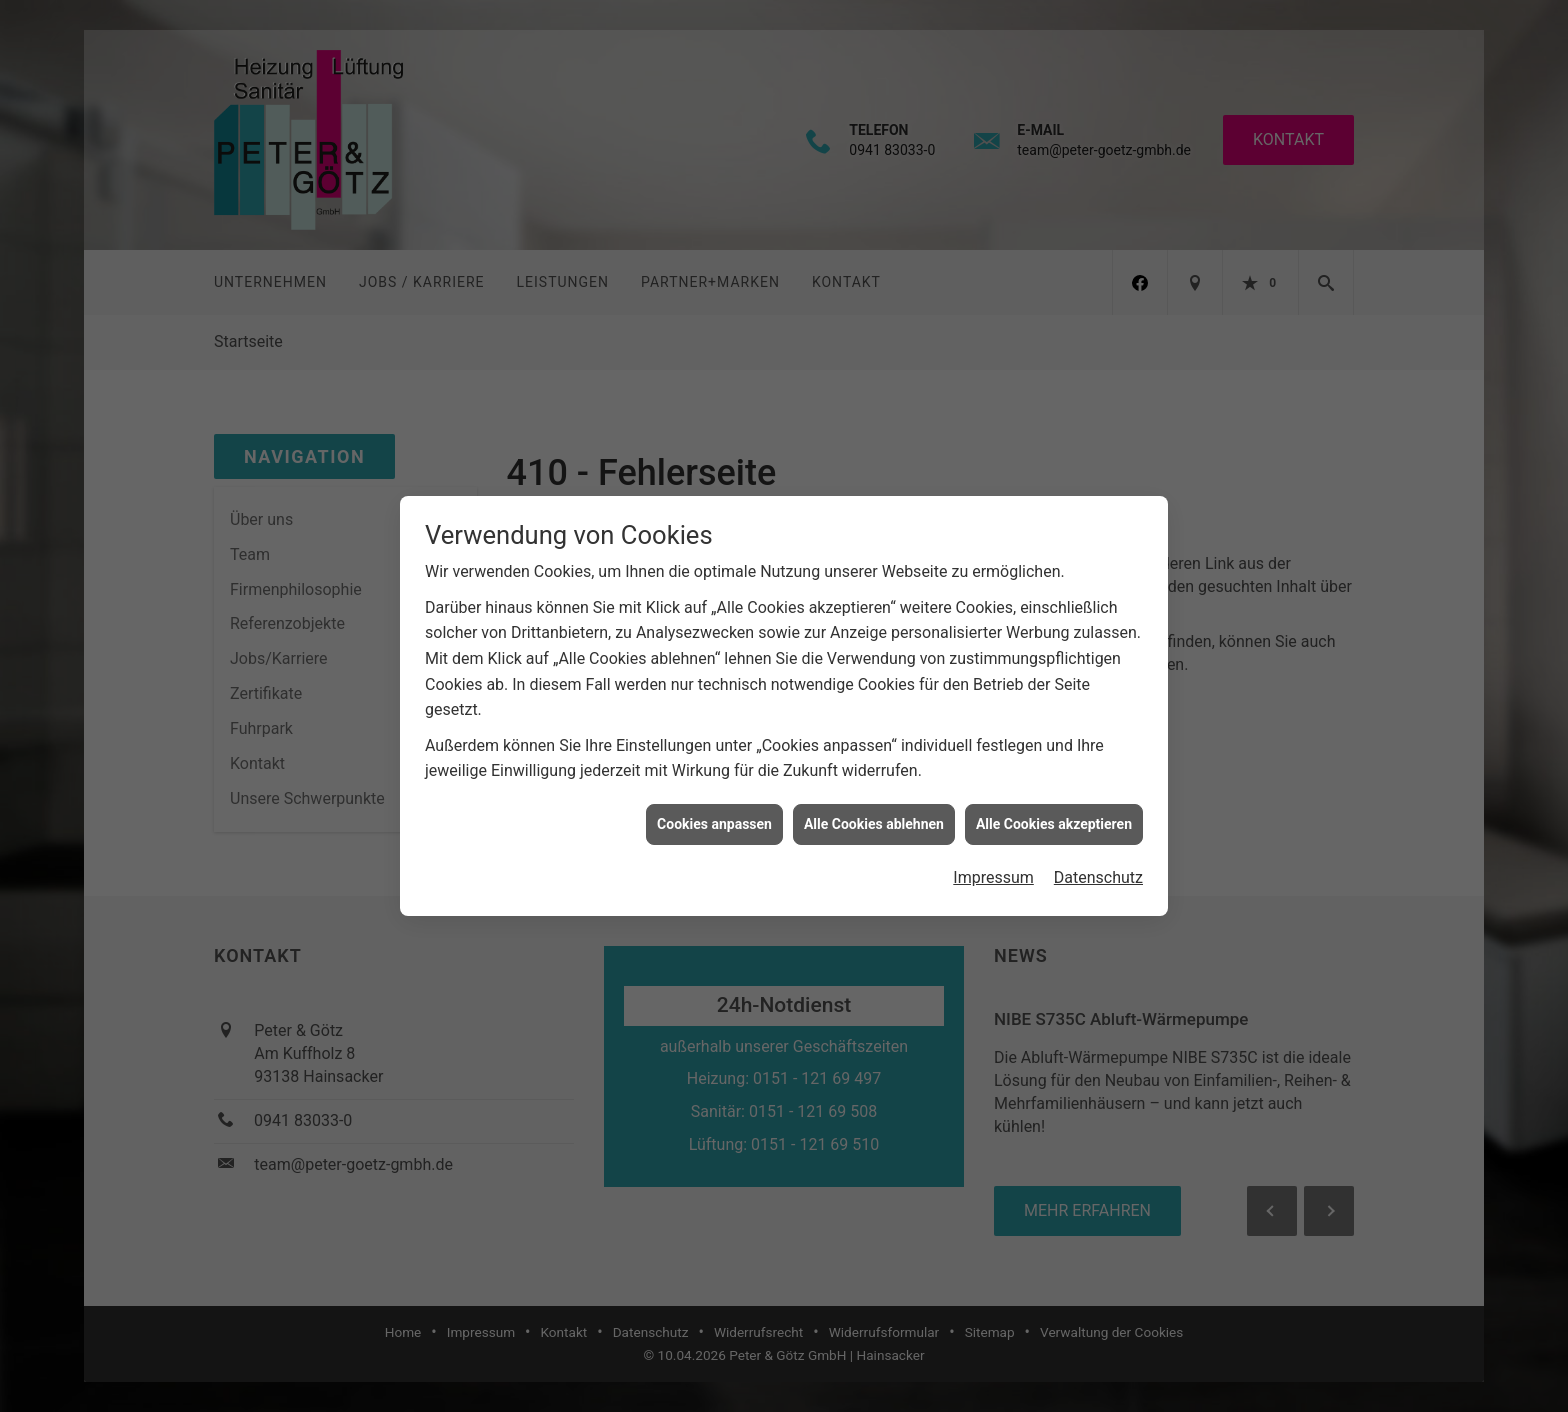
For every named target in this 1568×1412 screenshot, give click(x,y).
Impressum (993, 853)
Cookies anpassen (714, 799)
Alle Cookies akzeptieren (1054, 799)
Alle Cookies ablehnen (874, 799)
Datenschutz (1098, 853)
